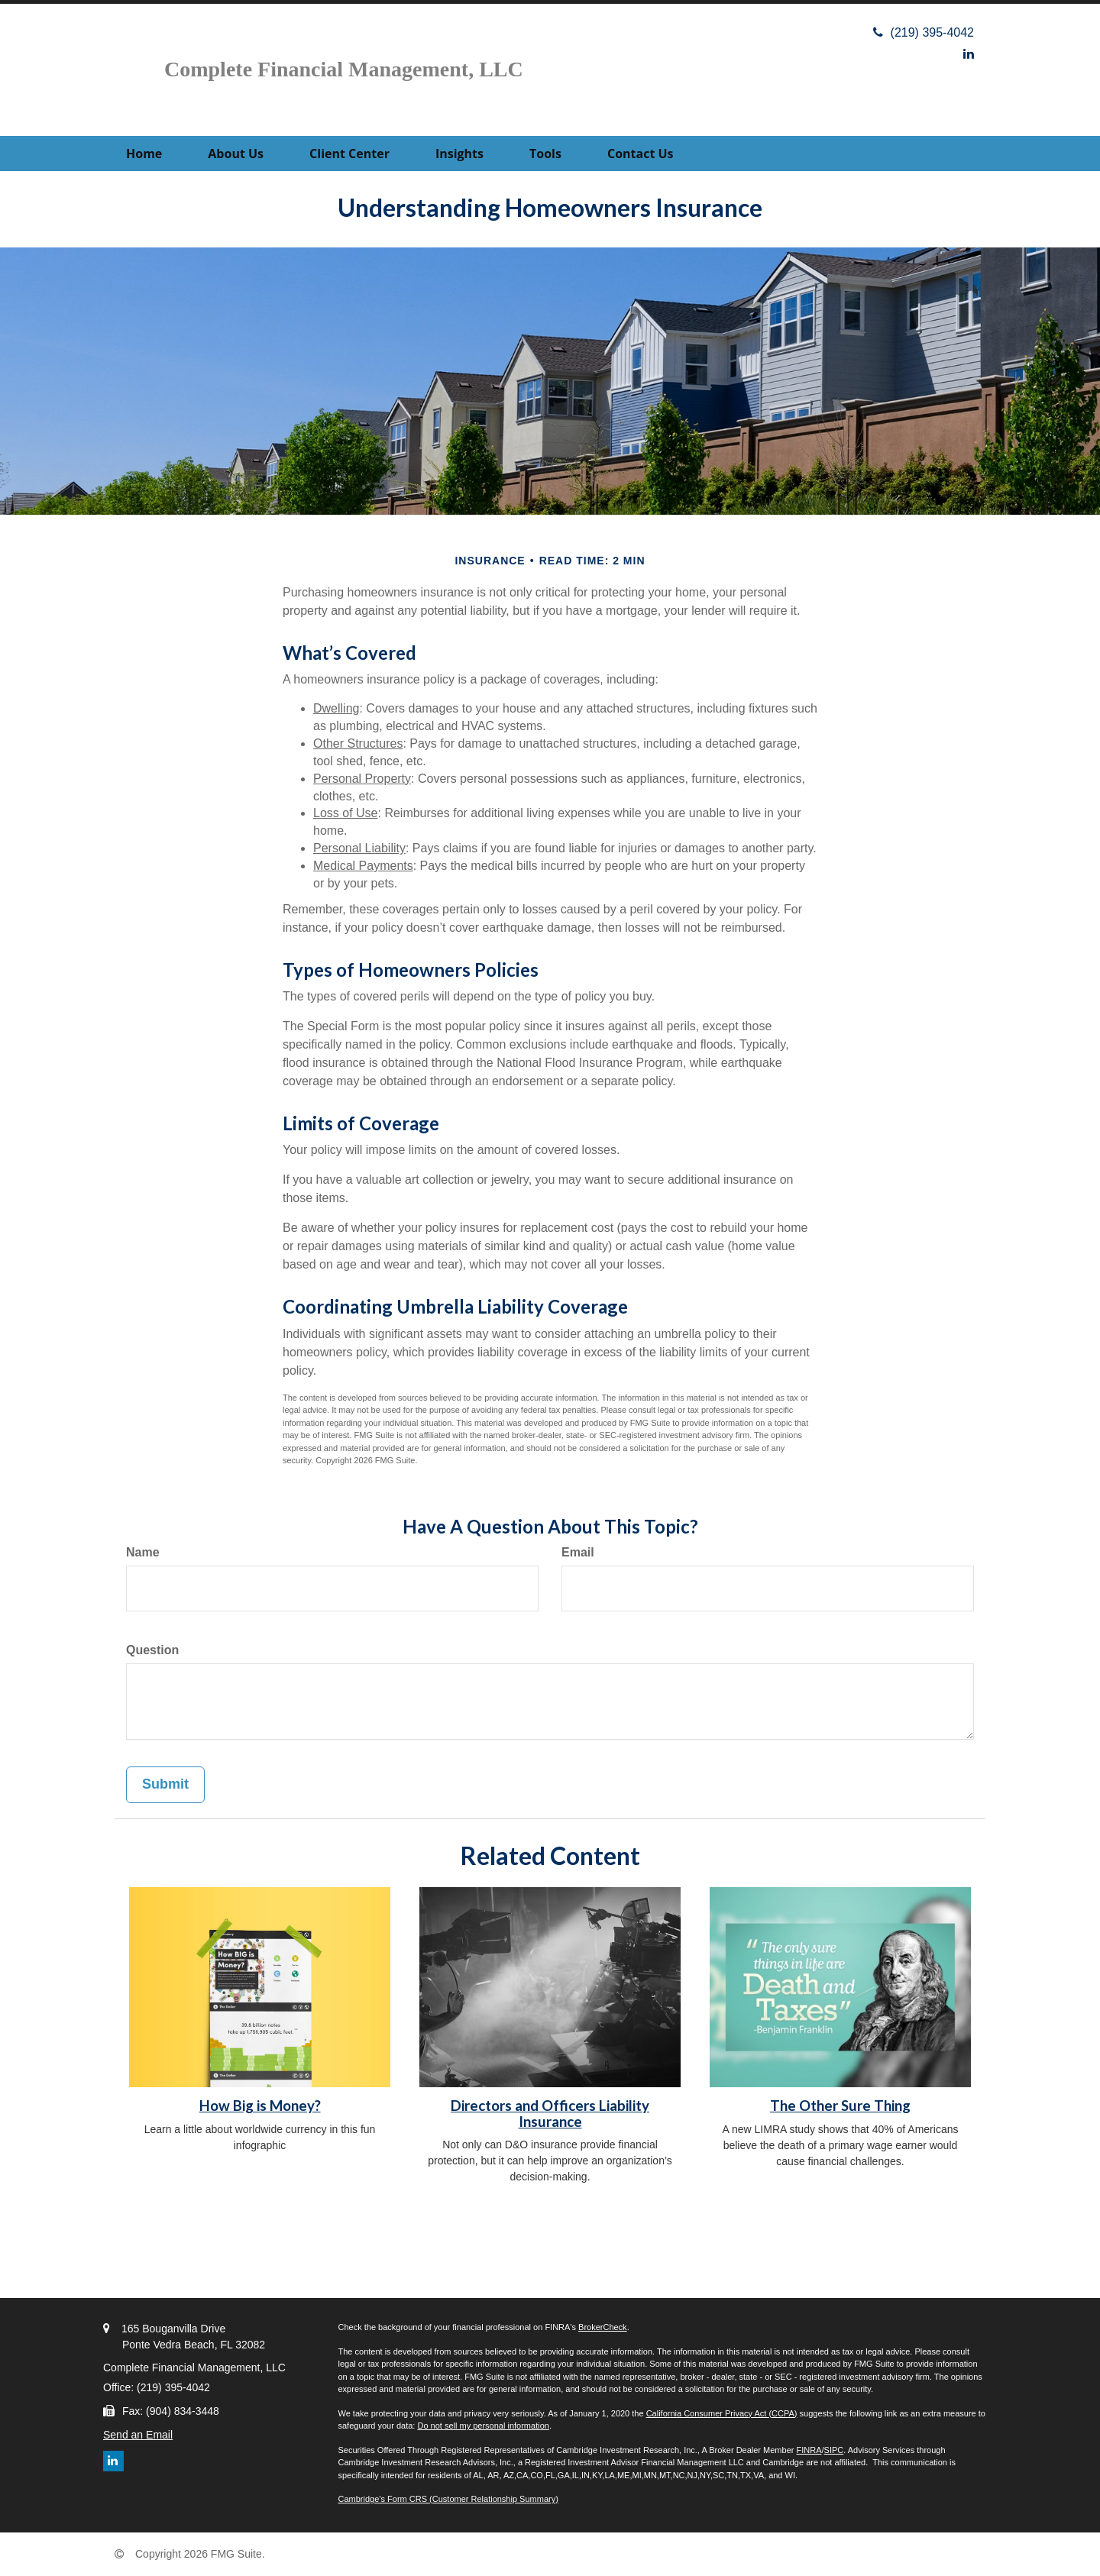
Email (577, 1552)
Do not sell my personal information (482, 2425)
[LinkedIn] (968, 53)
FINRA (809, 2450)
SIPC (834, 2450)
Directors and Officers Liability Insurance (550, 2113)
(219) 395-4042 (923, 32)
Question (152, 1650)
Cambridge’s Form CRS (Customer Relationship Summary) (448, 2498)
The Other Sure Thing (840, 2105)
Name (143, 1552)
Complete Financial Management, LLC (343, 69)
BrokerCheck (602, 2327)
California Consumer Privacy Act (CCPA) (722, 2413)
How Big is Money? (260, 2105)
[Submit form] (165, 1784)
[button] (235, 153)
